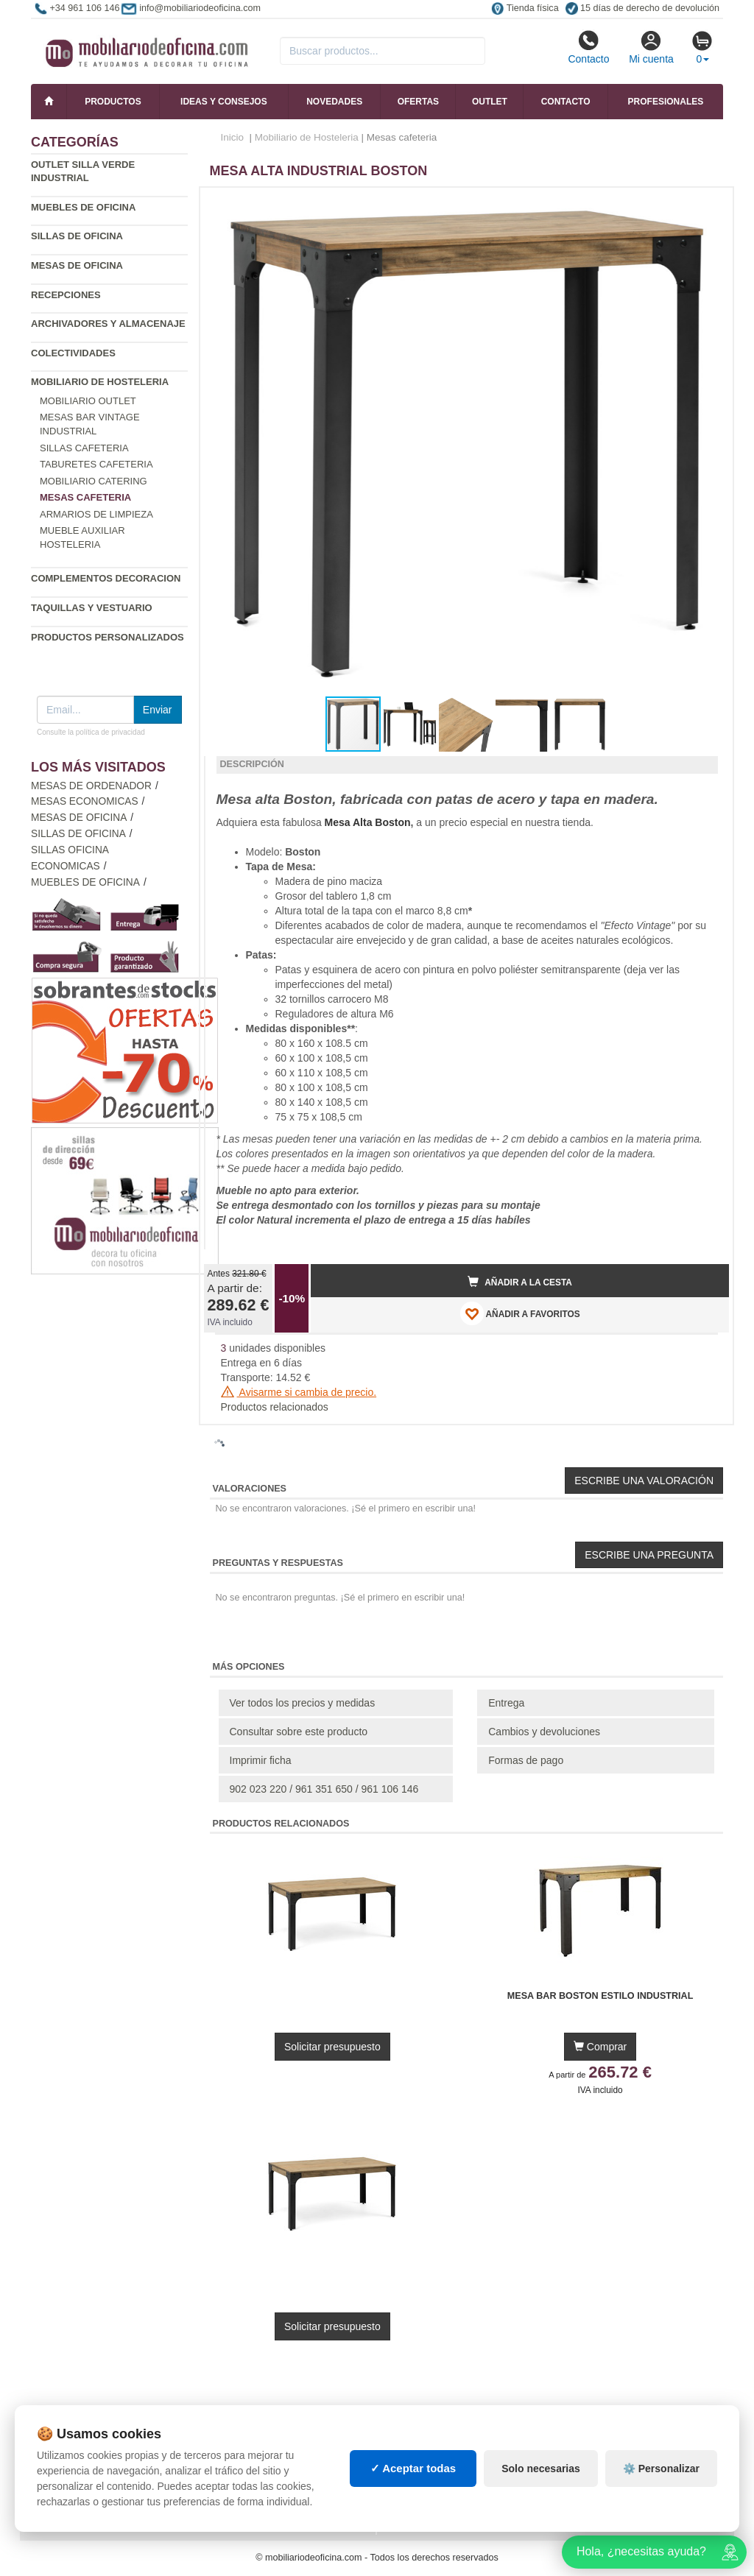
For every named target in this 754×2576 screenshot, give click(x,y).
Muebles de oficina (83, 207)
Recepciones (66, 294)
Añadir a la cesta (520, 1282)
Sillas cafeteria (84, 448)
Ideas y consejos (223, 101)
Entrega (506, 1703)
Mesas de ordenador (91, 785)
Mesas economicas (84, 801)
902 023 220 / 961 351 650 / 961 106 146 (324, 1789)
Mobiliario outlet (88, 400)
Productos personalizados (107, 637)
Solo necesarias (540, 2468)
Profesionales (666, 101)
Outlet (489, 101)
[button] (704, 204)
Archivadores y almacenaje (108, 323)
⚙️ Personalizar (661, 2468)
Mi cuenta (651, 47)
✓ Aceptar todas (413, 2468)
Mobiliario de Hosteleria (100, 381)
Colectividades (73, 353)
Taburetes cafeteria (96, 464)
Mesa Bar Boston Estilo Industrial (600, 1996)
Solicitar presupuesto (332, 2047)
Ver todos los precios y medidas (303, 1703)
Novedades (334, 101)
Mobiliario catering (93, 481)
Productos (113, 101)
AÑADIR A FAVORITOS (520, 1313)
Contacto (588, 47)
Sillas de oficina (77, 235)
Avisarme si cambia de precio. (299, 1392)
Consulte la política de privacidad (91, 732)
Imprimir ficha (261, 1760)
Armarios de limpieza (96, 514)
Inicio (232, 137)
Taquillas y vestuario (91, 607)
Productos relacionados (274, 1407)
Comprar (600, 2047)
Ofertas (418, 101)
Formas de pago (525, 1760)
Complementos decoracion (105, 578)
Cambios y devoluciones (544, 1731)
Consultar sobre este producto (299, 1731)
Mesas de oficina (77, 265)
